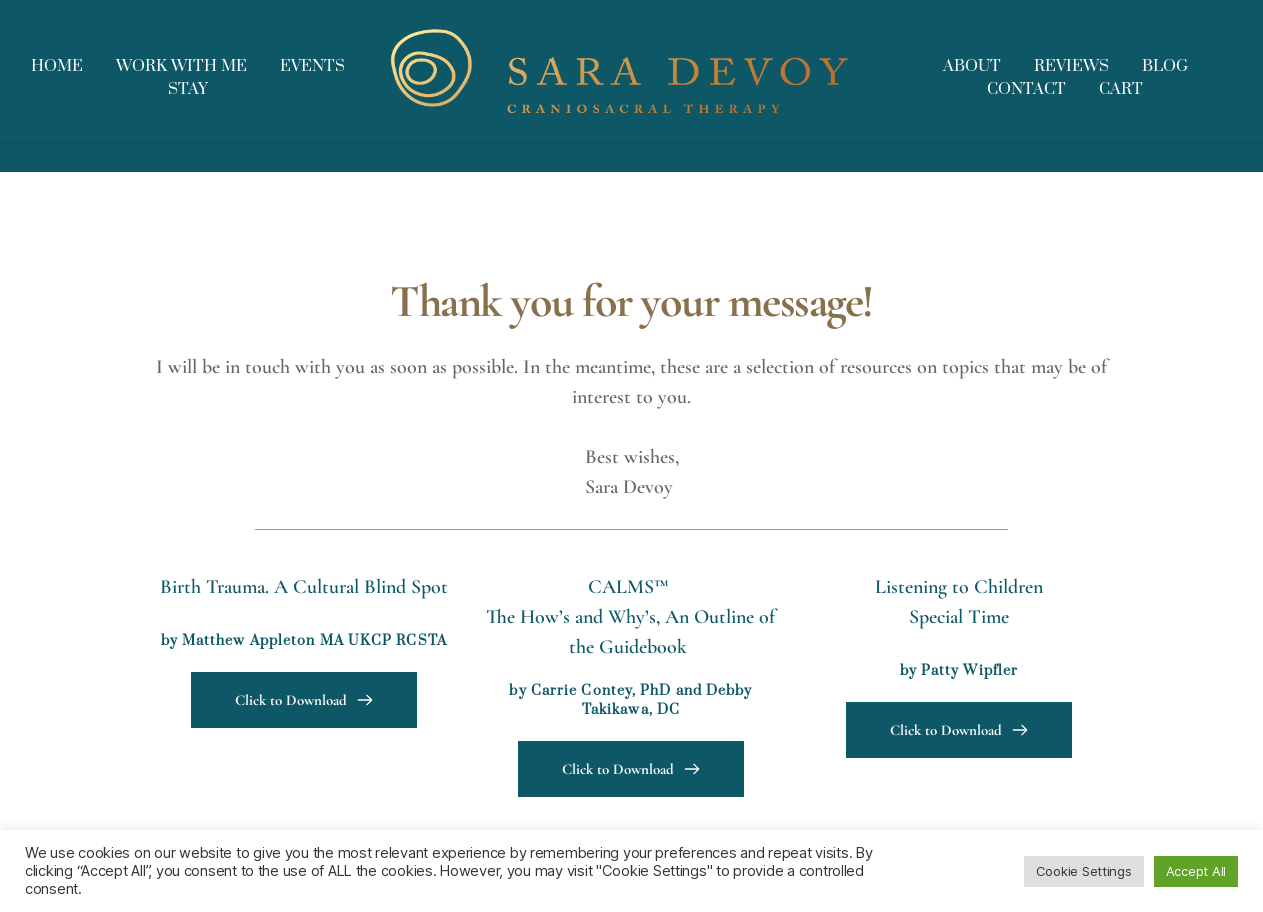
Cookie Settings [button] (1084, 871)
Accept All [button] (1196, 871)
